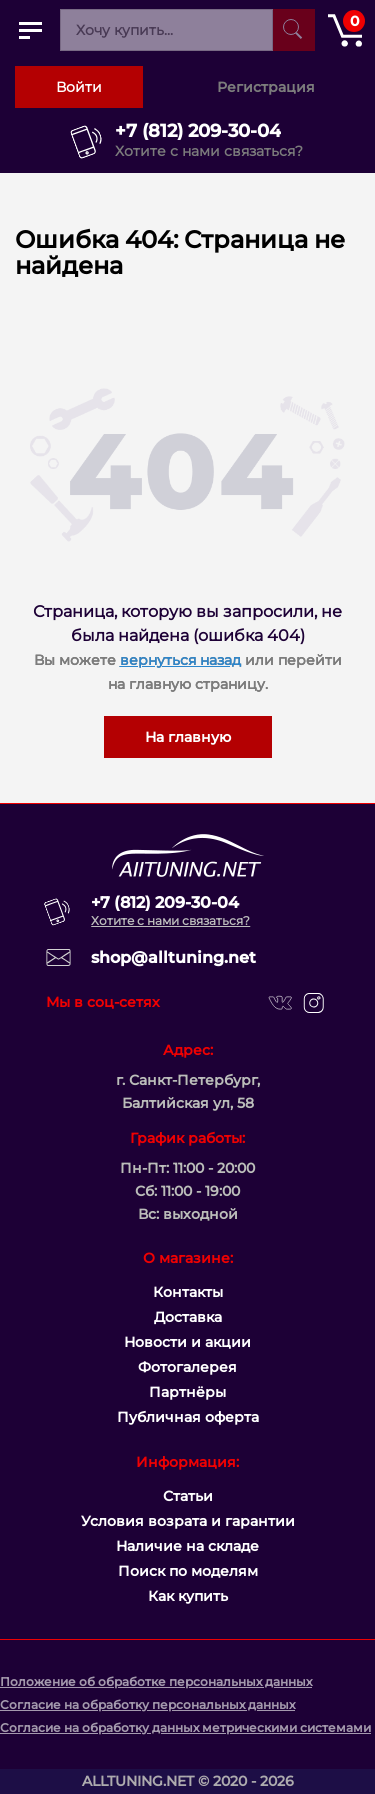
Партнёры (187, 1392)
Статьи (188, 1496)
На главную (188, 737)
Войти (79, 87)
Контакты (188, 1292)
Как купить (188, 1596)
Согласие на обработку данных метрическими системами (185, 1727)
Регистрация (266, 87)
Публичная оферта (188, 1417)
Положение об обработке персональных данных (156, 1681)
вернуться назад (180, 660)
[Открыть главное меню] (30, 30)
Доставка (188, 1317)
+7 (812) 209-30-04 (198, 131)
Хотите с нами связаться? (209, 151)
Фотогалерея (187, 1367)
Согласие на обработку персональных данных (147, 1704)
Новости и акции (187, 1342)
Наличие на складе (187, 1546)
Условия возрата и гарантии (188, 1521)
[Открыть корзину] (345, 30)
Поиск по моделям (188, 1571)
